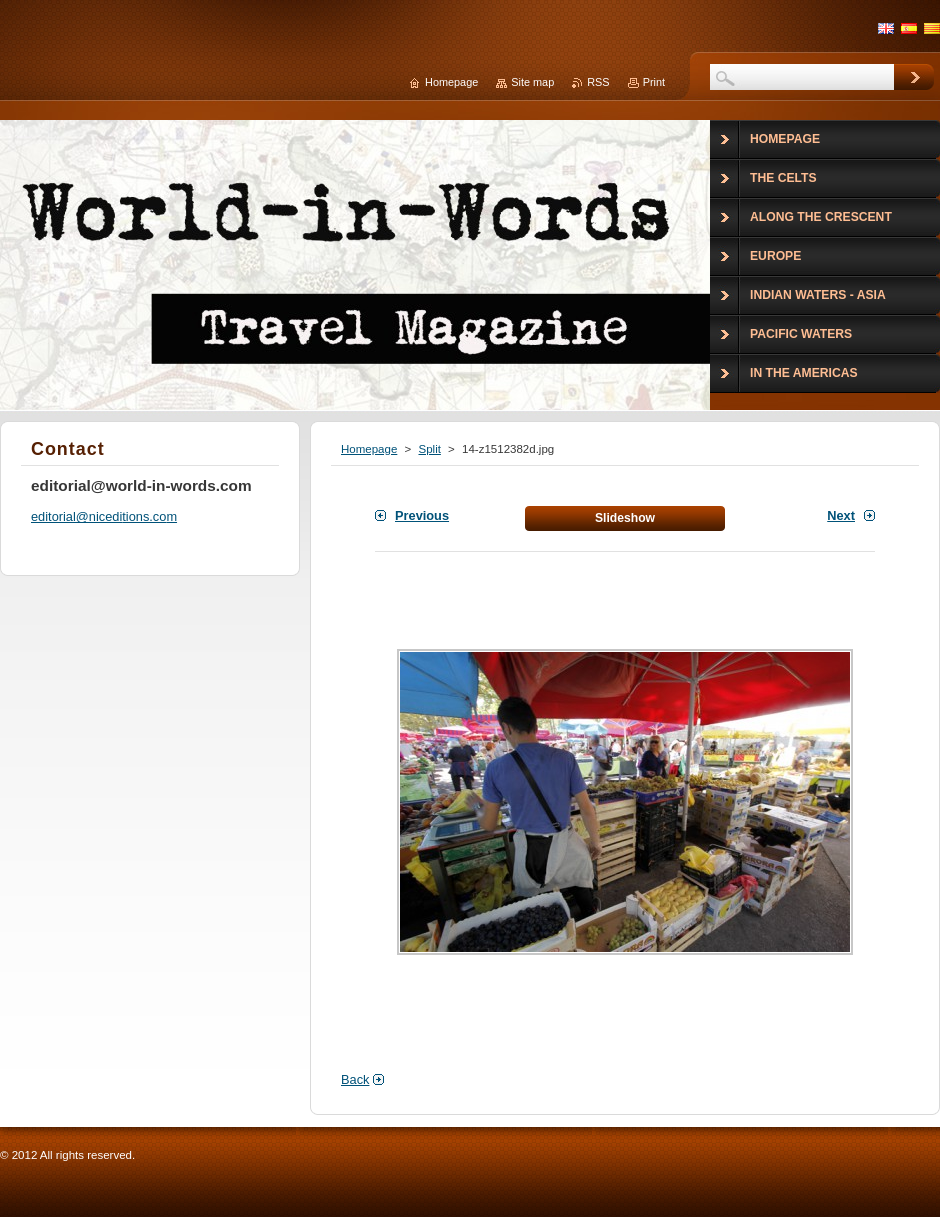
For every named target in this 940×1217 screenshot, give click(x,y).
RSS (598, 82)
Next (841, 515)
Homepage (369, 449)
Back (355, 1079)
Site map (532, 82)
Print (654, 82)
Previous (422, 515)
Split (429, 449)
